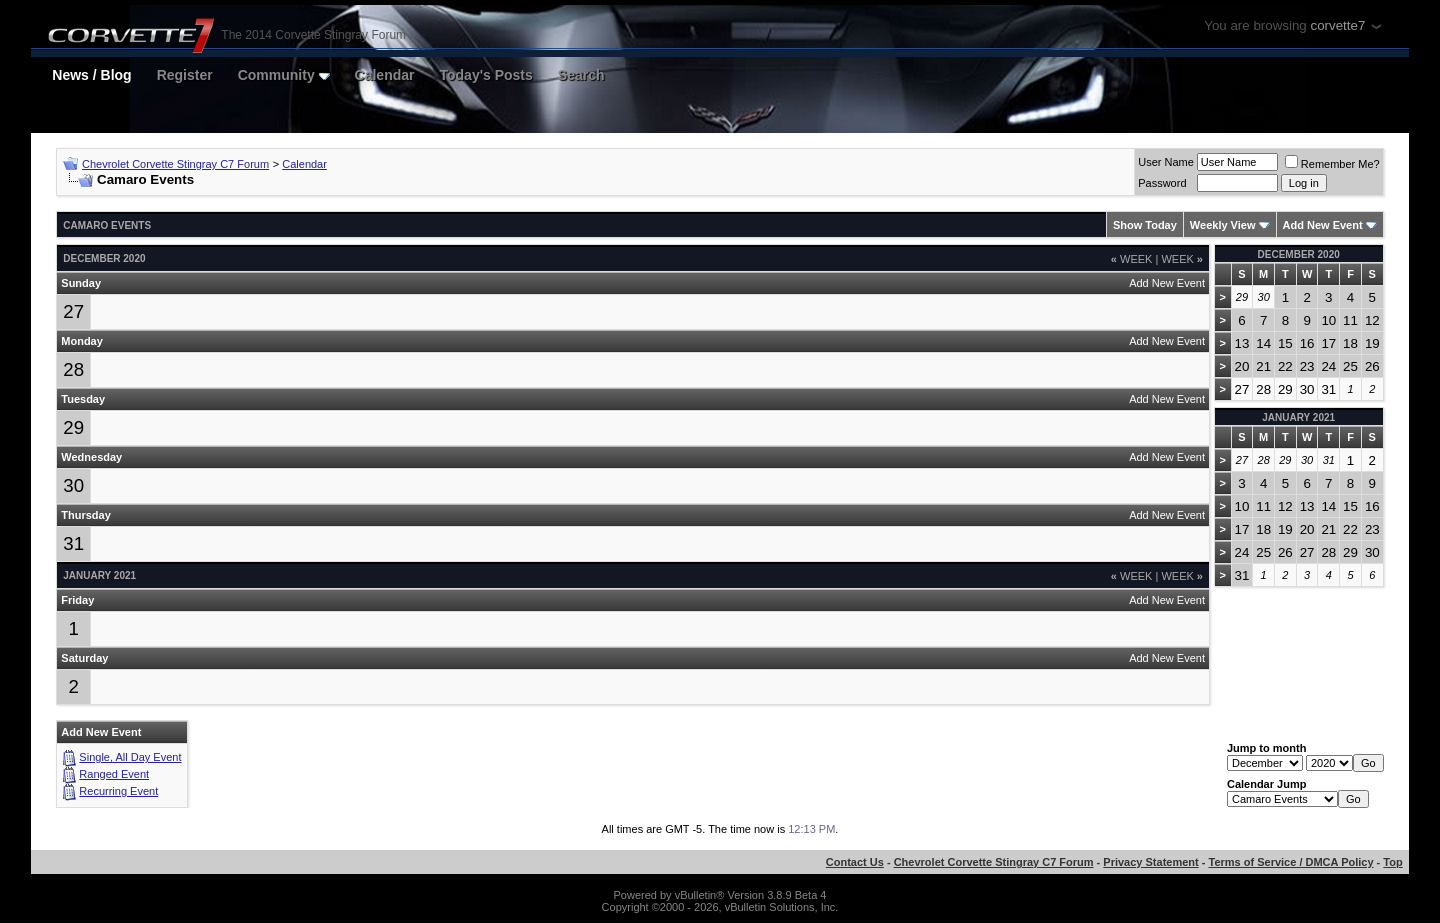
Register (185, 75)
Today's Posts (486, 75)
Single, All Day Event (130, 757)
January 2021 (1298, 417)
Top (1392, 862)
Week (1132, 259)
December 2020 (1299, 254)
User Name (1166, 162)
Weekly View (1223, 225)
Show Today (1145, 225)
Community (284, 75)
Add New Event (1323, 225)
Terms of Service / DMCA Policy (1291, 862)
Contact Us (855, 862)
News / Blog (91, 75)
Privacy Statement (1150, 862)
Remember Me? (1332, 164)
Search (581, 75)
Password (1162, 183)
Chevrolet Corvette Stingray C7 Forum (175, 164)
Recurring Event (118, 791)
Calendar (385, 75)
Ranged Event (114, 774)
